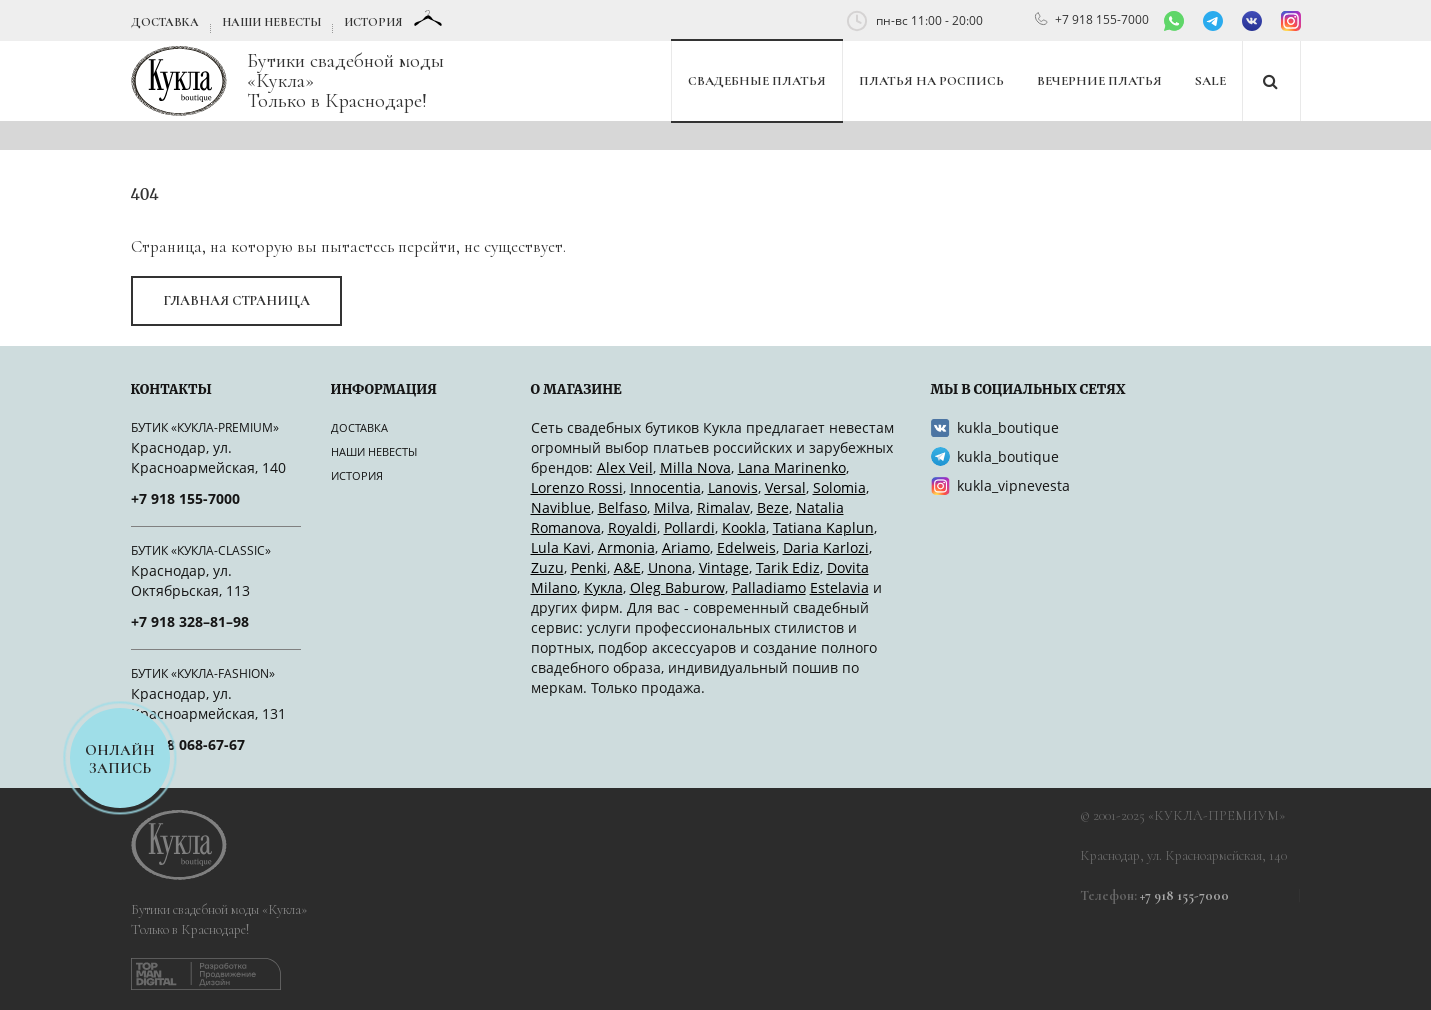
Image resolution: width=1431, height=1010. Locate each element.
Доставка (165, 22)
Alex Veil (625, 467)
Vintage (724, 567)
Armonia (626, 547)
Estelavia (839, 587)
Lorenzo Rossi (577, 487)
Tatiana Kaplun (823, 527)
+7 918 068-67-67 (188, 744)
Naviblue (561, 507)
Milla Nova (695, 467)
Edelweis (746, 547)
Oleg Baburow (677, 587)
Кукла (603, 587)
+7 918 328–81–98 (190, 621)
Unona (670, 567)
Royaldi (632, 527)
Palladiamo (769, 587)
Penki (589, 567)
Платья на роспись (931, 81)
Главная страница (236, 300)
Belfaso (622, 507)
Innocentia (665, 487)
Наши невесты (271, 22)
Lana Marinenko (792, 467)
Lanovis (733, 487)
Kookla (744, 527)
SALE (1210, 81)
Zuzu (547, 567)
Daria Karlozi (826, 547)
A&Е (627, 567)
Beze (773, 507)
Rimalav (723, 507)
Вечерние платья (1099, 81)
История (373, 22)
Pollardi (689, 527)
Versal (785, 487)
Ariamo (686, 547)
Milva (672, 507)
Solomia (839, 487)
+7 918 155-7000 (1102, 19)
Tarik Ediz (788, 567)
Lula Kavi (561, 547)
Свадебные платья (757, 81)
